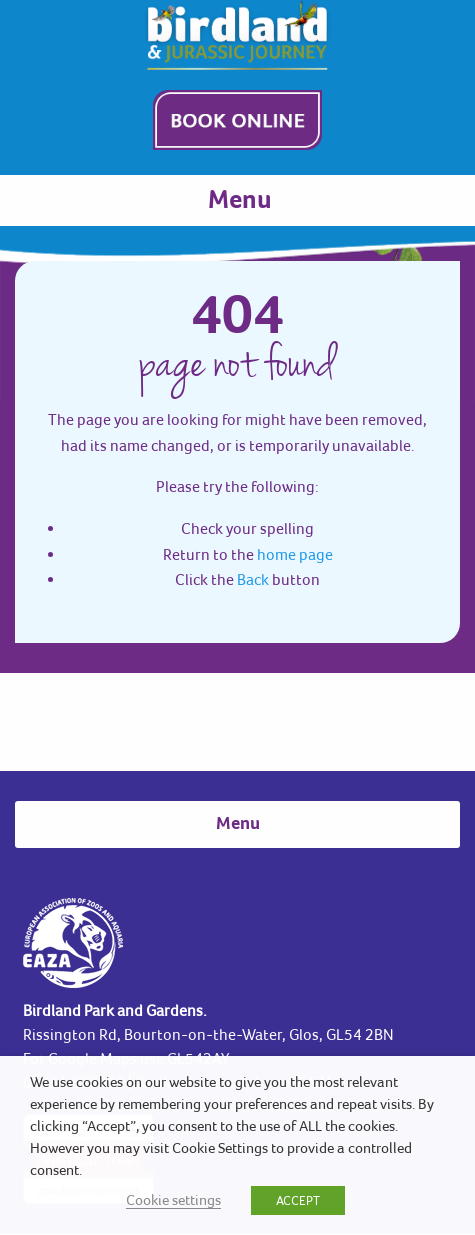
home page (295, 554)
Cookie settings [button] (173, 1199)
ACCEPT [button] (298, 1200)
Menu (240, 201)
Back (253, 579)
